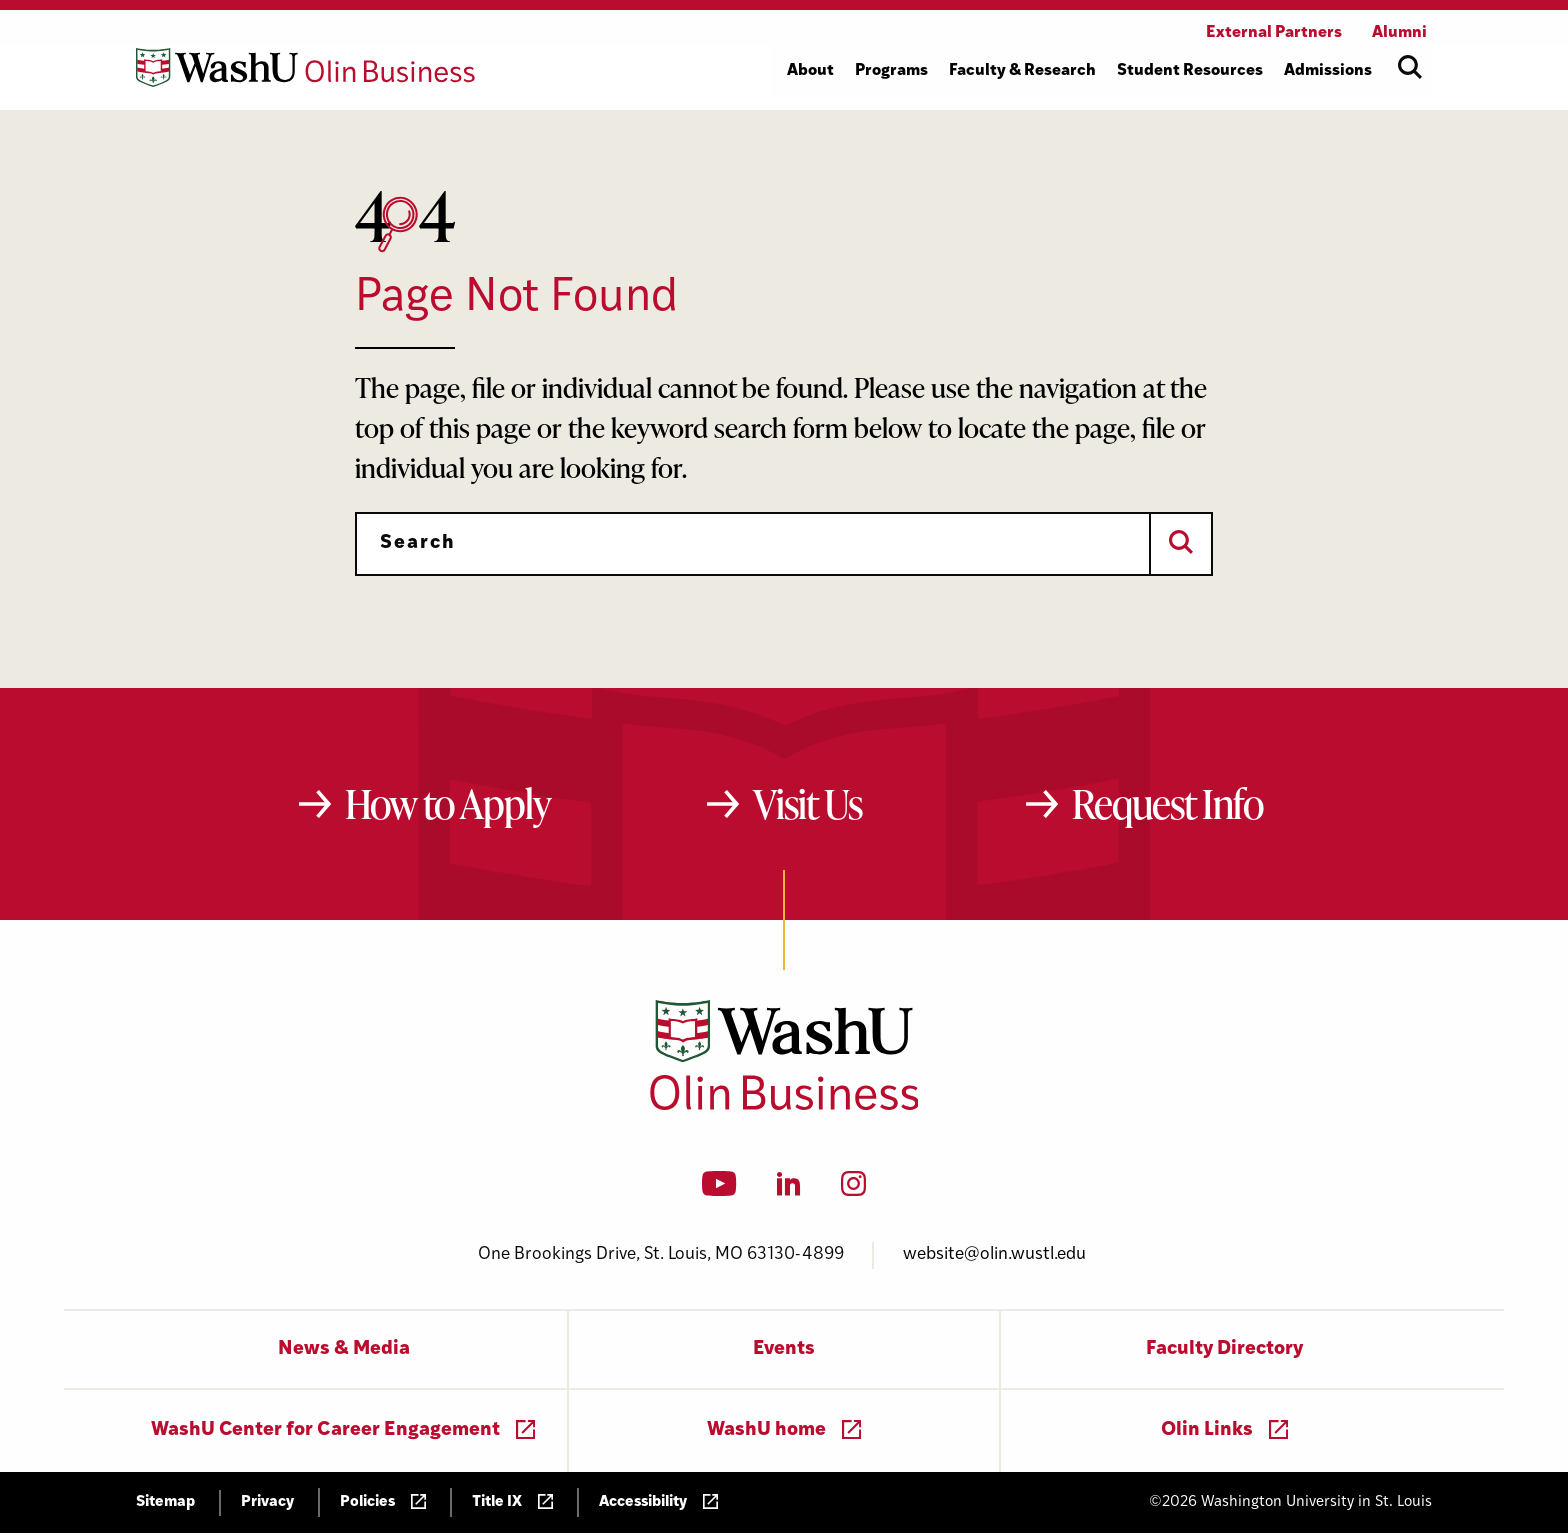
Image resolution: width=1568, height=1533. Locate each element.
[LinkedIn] (789, 1190)
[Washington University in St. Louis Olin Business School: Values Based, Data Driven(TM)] (784, 1106)
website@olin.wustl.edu (994, 1254)
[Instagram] (853, 1190)
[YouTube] (719, 1190)
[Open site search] (1410, 67)
